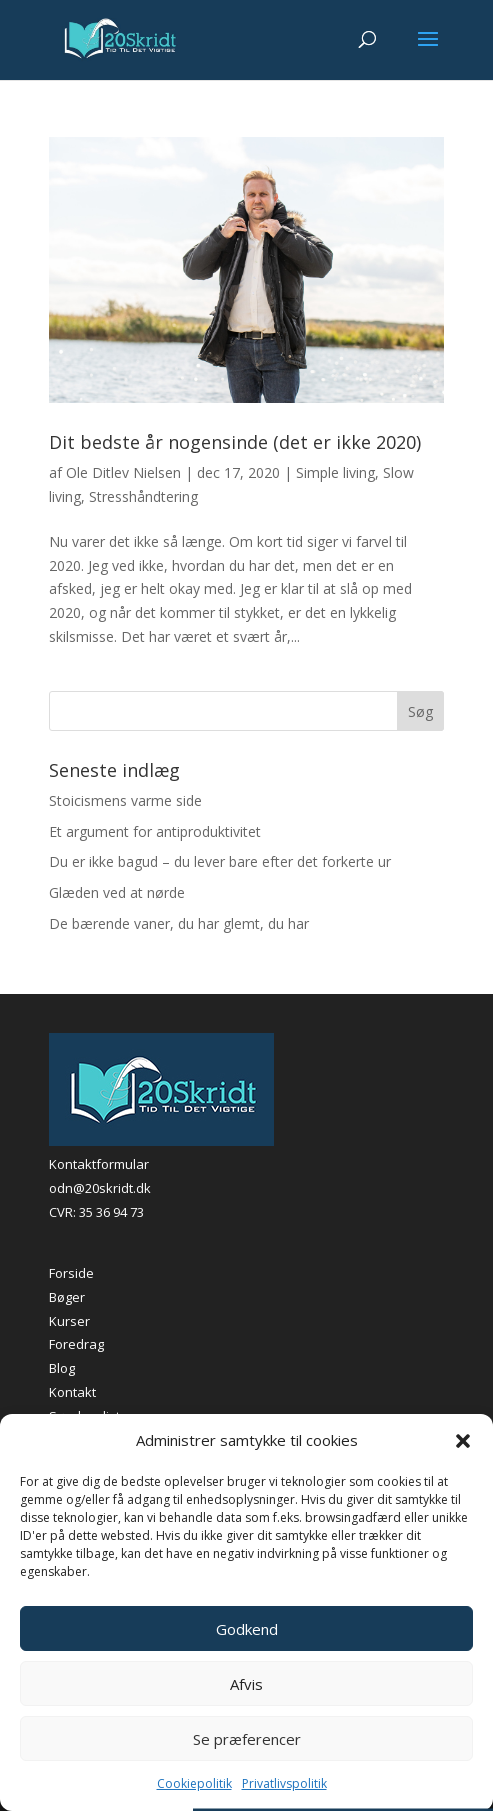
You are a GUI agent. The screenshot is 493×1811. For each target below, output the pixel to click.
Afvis (246, 1684)
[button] (463, 1441)
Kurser (69, 1321)
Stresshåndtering (143, 496)
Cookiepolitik (194, 1783)
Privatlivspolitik (284, 1783)
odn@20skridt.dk (100, 1188)
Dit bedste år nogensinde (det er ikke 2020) (235, 442)
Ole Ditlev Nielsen (123, 472)
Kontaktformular (99, 1164)
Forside (71, 1273)
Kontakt (72, 1392)
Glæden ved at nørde (117, 892)
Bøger (67, 1297)
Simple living (335, 472)
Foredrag (76, 1344)
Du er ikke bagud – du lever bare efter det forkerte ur (220, 861)
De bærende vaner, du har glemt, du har (179, 923)
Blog (62, 1368)
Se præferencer (247, 1739)
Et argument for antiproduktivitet (155, 831)
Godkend (247, 1629)
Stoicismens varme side (125, 800)
